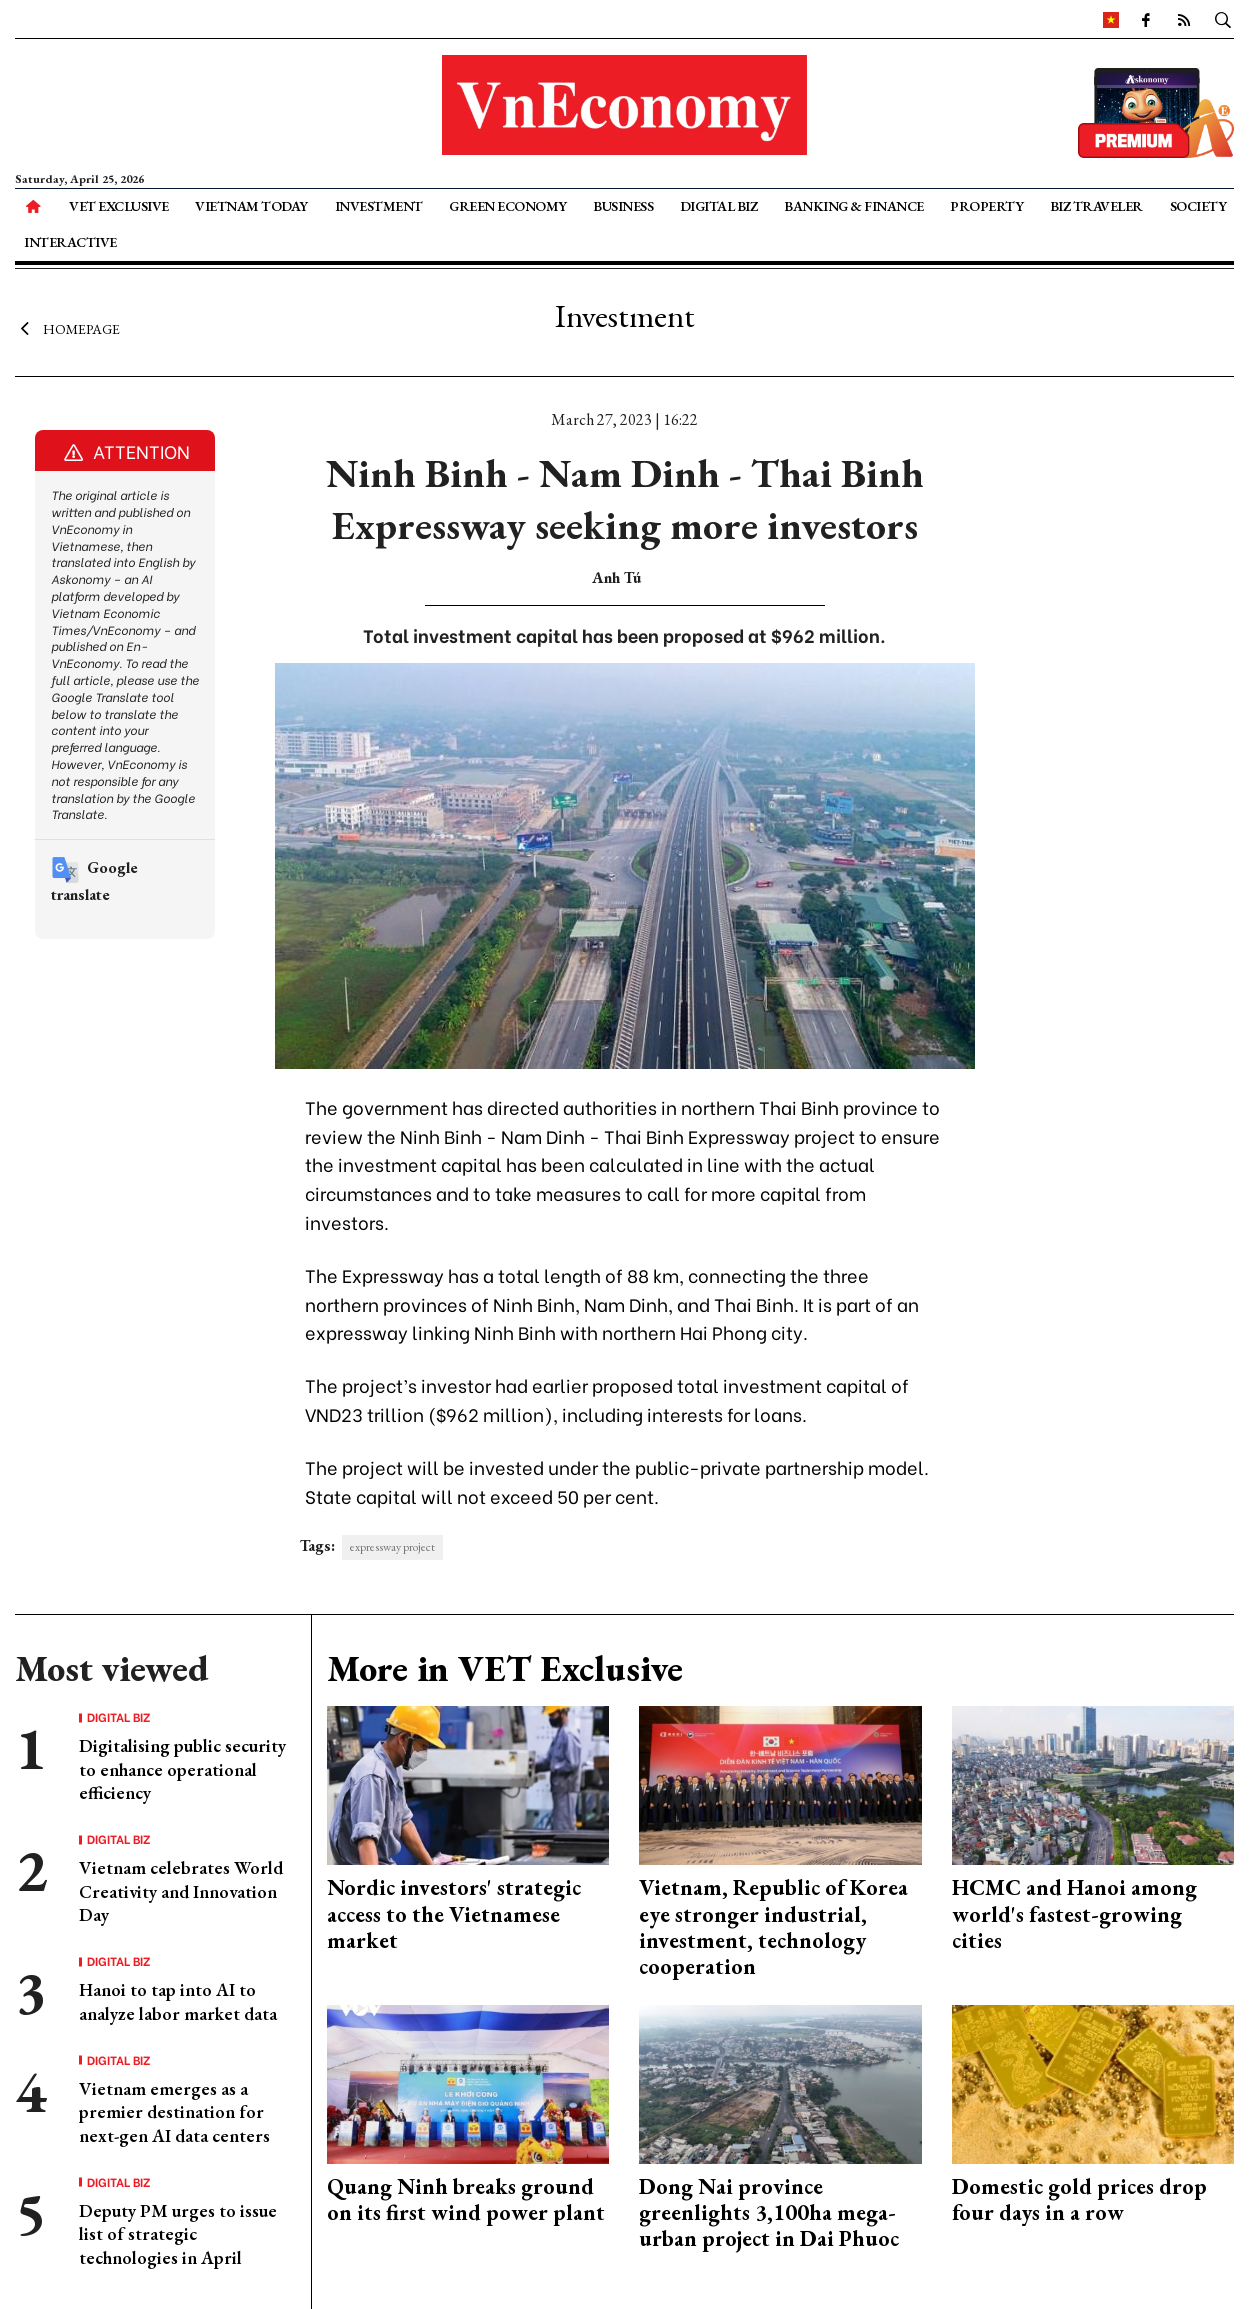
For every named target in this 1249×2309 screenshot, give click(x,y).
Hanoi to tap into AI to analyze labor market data (178, 2001)
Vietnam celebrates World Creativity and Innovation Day (181, 1891)
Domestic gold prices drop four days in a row (1079, 2199)
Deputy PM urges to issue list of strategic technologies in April (178, 2234)
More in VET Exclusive (505, 1668)
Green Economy (508, 206)
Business (623, 206)
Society (1198, 206)
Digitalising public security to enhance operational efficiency (182, 1769)
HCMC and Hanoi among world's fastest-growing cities (1074, 1914)
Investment (379, 206)
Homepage (67, 328)
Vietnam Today (251, 206)
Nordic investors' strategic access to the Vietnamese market (454, 1914)
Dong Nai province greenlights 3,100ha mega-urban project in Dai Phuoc (769, 2213)
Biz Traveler (1096, 206)
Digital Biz (719, 206)
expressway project (392, 1547)
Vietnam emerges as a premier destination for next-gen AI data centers (174, 2112)
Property (986, 206)
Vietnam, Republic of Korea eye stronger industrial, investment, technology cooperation (773, 1927)
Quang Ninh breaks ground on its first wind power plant (466, 2199)
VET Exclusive (119, 206)
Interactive (70, 242)
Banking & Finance (854, 206)
